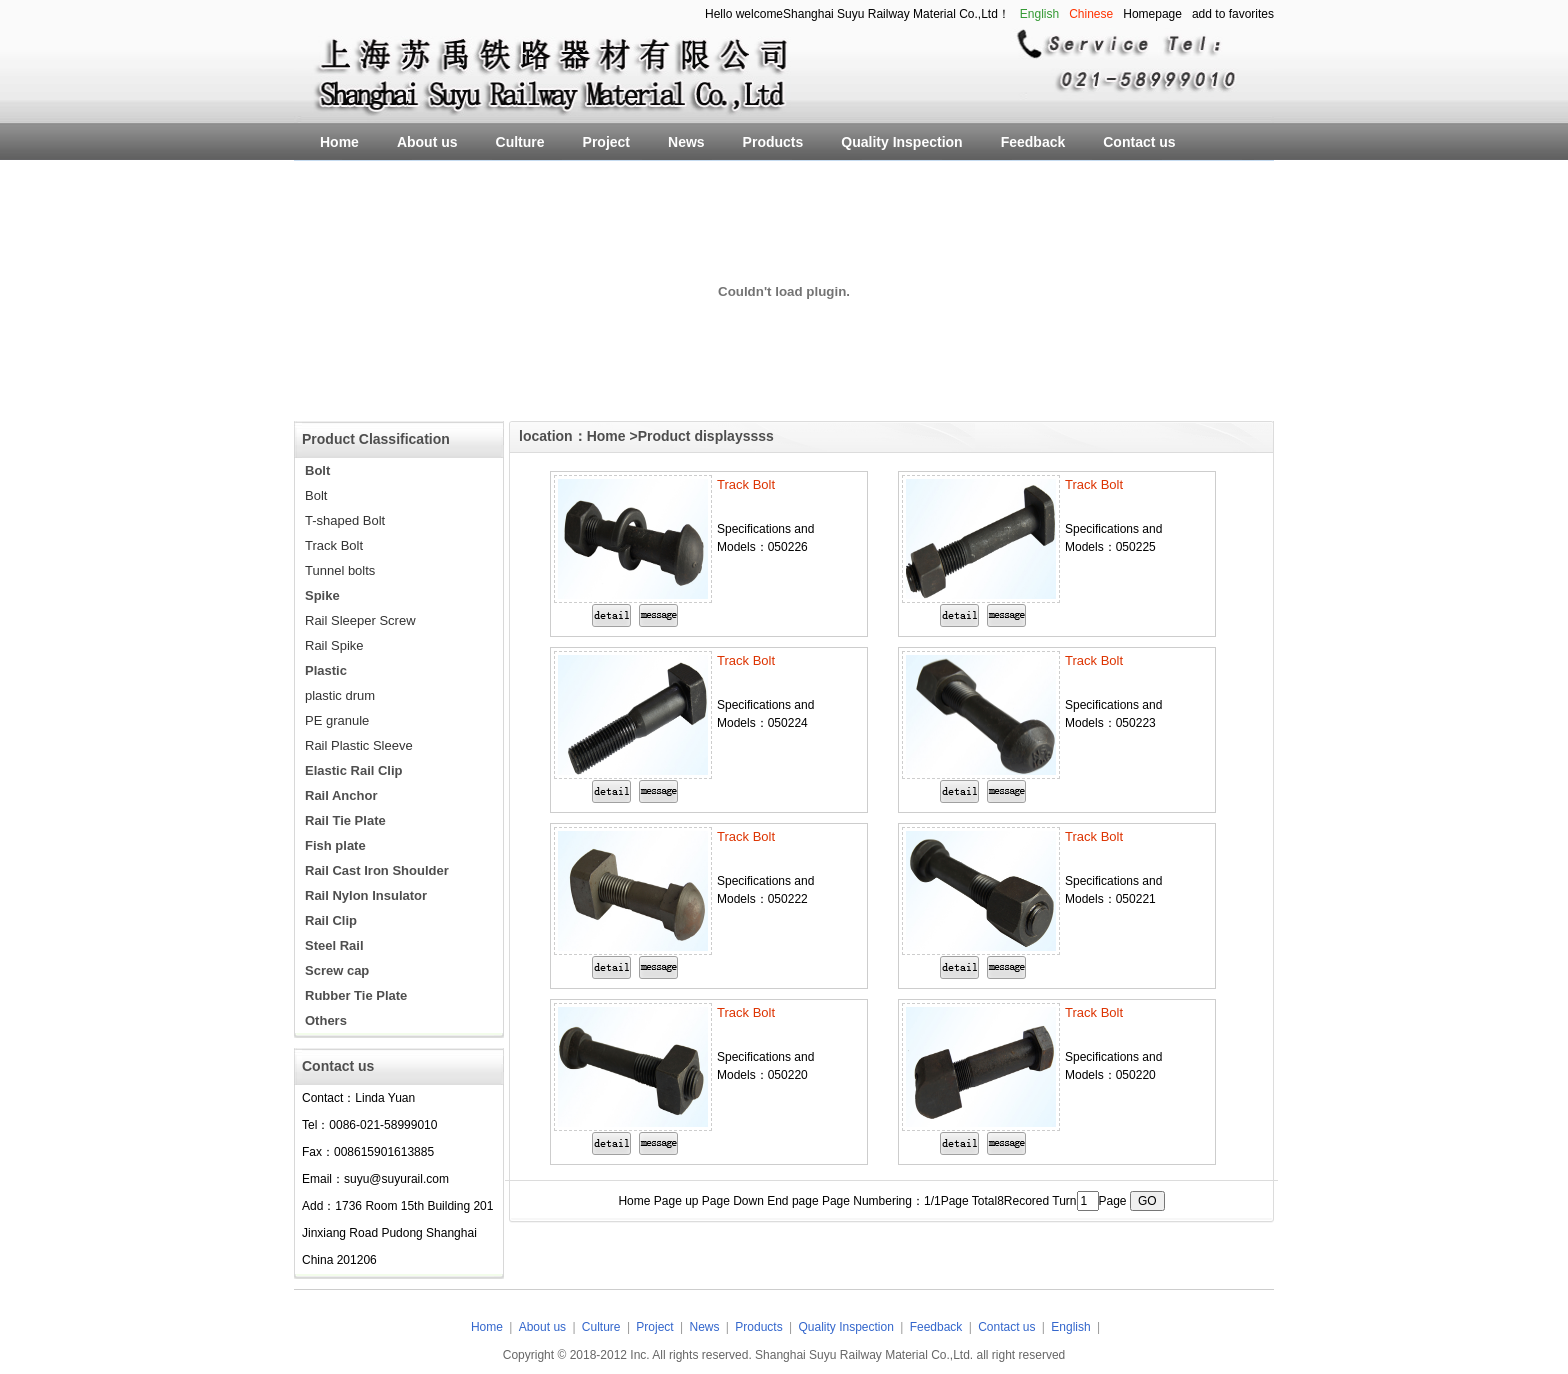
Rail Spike (334, 645)
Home (606, 436)
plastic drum (340, 695)
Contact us (1006, 1327)
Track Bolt (334, 545)
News (705, 1327)
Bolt (316, 495)
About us (542, 1327)
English (1070, 1327)
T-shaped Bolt (345, 520)
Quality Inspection (847, 1327)
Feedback (936, 1327)
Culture (601, 1327)
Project (654, 1327)
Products (760, 1327)
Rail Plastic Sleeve (359, 745)
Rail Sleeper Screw (360, 620)
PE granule (337, 720)
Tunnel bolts (340, 570)
